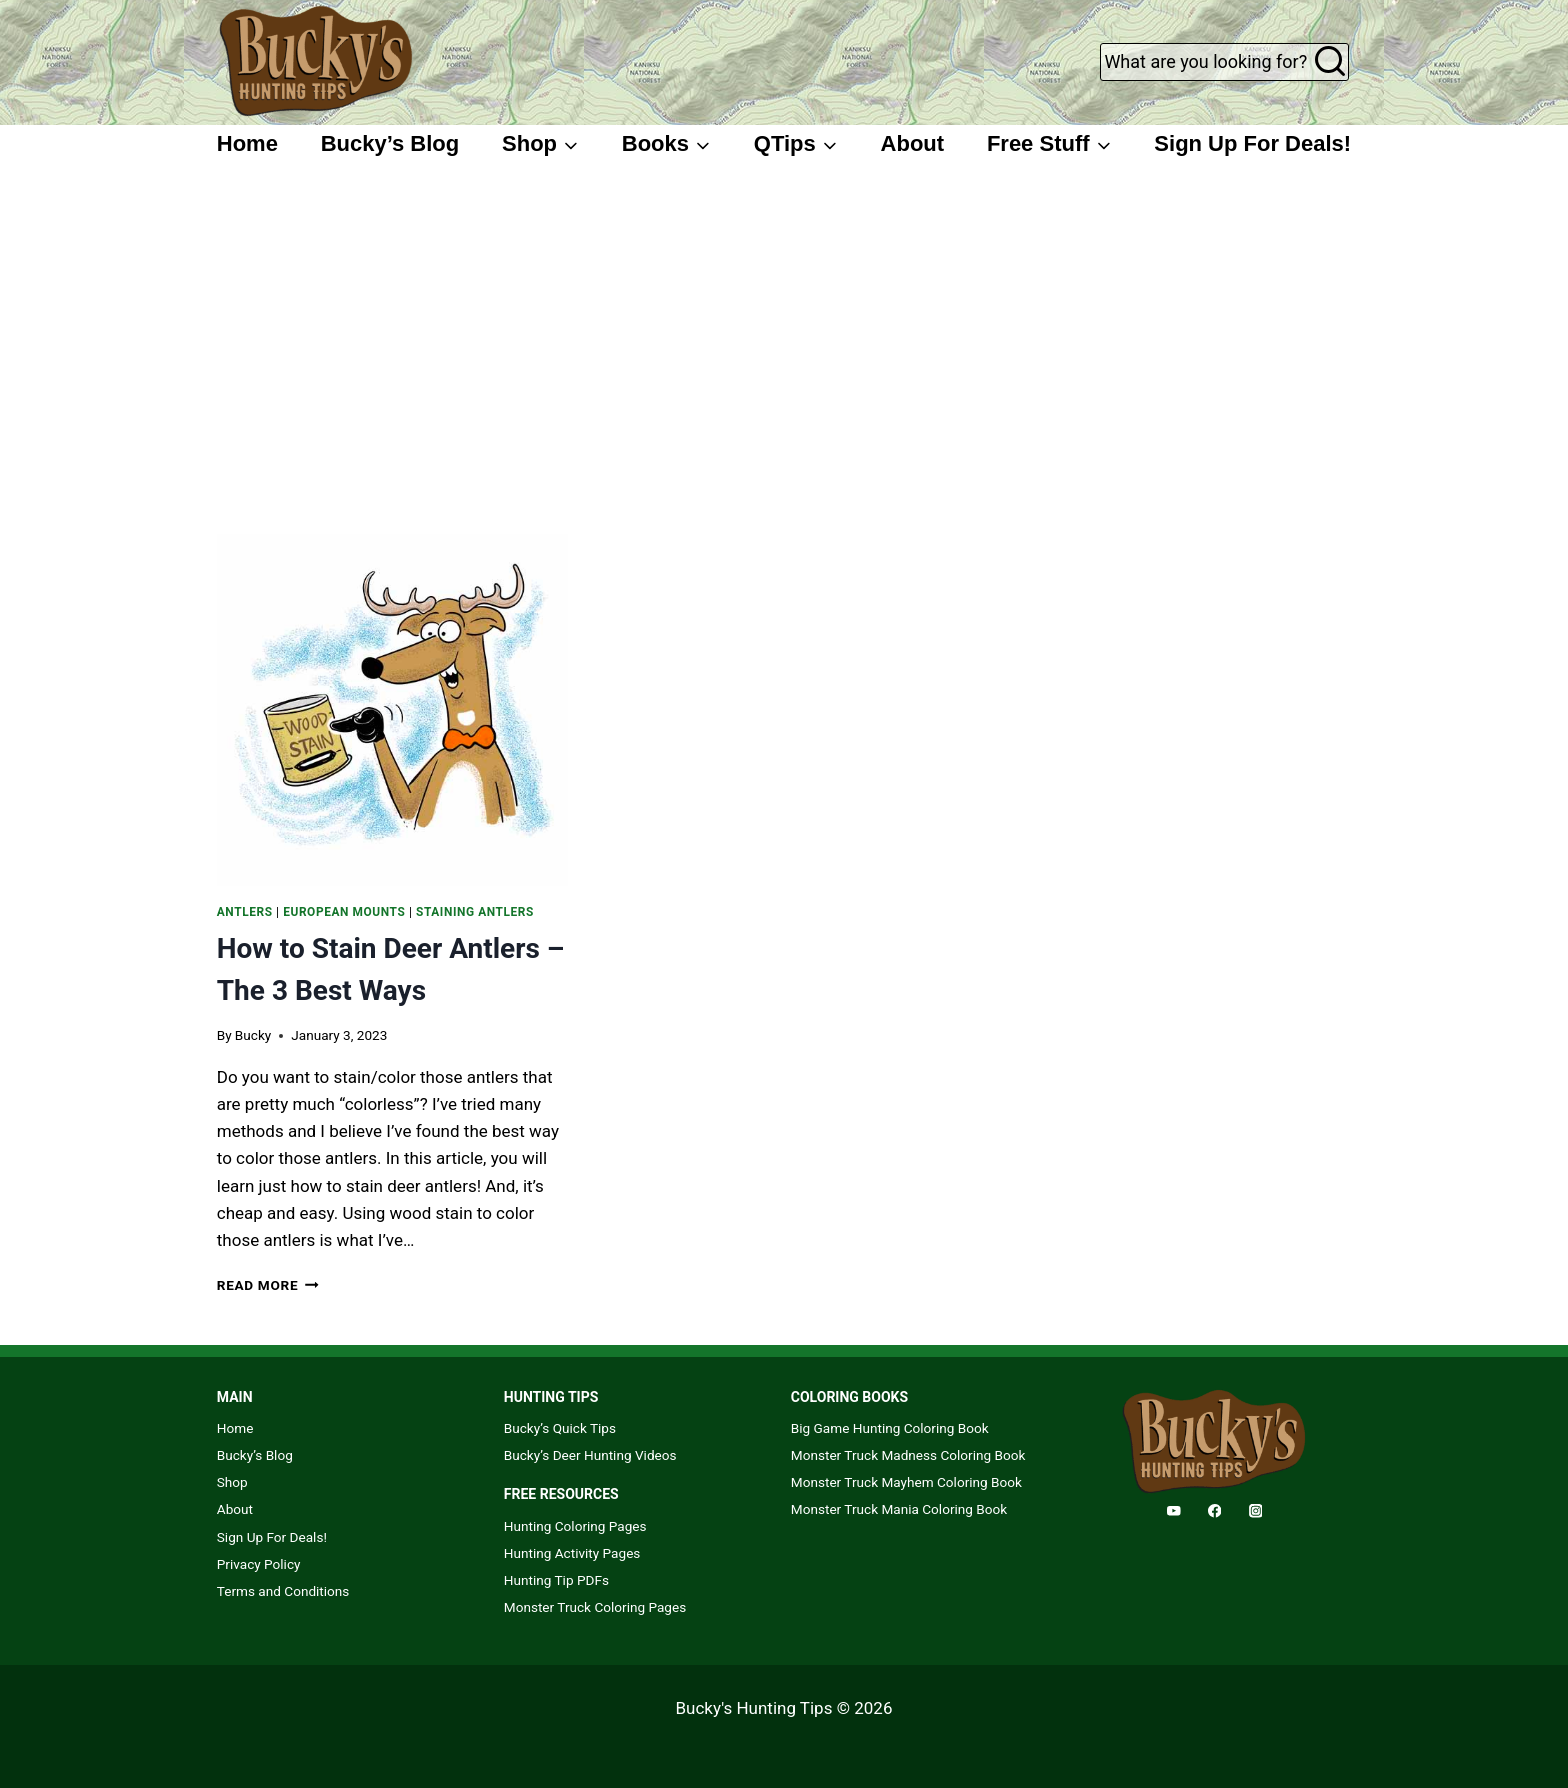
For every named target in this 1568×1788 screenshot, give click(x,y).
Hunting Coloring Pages (575, 1526)
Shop (232, 1482)
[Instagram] (1255, 1510)
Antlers (245, 912)
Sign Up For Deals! (1252, 143)
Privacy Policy (259, 1564)
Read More (268, 1285)
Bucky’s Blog (390, 143)
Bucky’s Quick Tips (560, 1428)
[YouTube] (1173, 1510)
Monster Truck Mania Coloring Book (899, 1509)
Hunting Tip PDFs (556, 1580)
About (913, 143)
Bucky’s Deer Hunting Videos (590, 1455)
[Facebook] (1214, 1510)
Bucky (253, 1035)
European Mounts (344, 912)
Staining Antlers (475, 912)
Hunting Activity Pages (572, 1553)
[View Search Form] (1224, 62)
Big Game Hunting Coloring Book (890, 1428)
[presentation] (392, 709)
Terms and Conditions (283, 1591)
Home (247, 143)
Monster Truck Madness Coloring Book (908, 1455)
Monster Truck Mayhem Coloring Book (906, 1482)
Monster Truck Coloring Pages (595, 1607)
